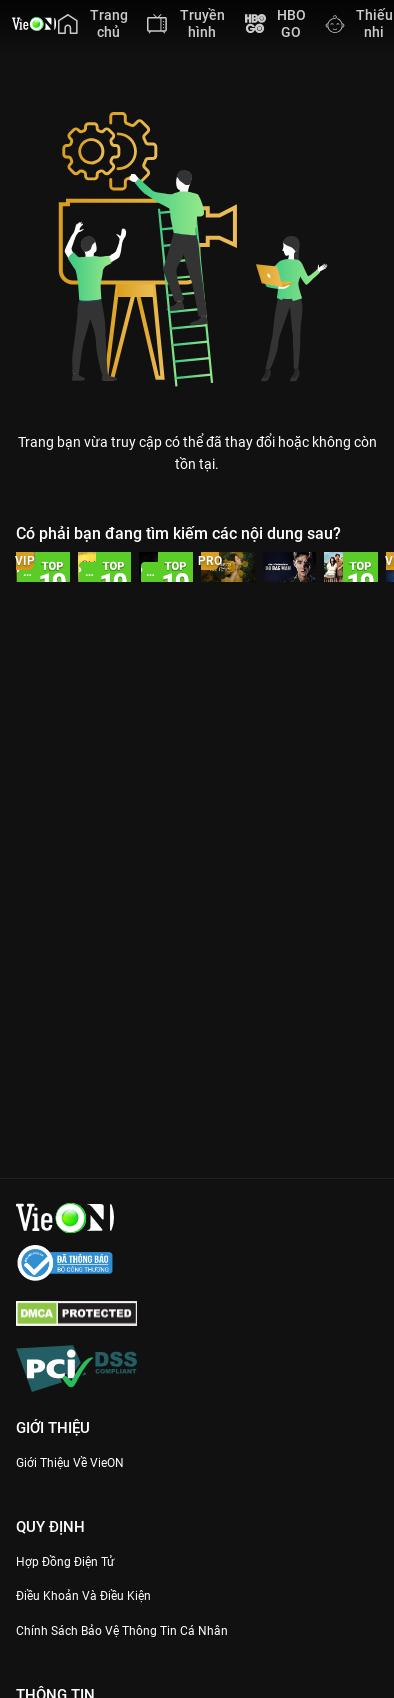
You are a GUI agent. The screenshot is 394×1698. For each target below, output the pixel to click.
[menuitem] (92, 24)
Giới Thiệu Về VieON (70, 1463)
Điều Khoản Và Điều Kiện (83, 1596)
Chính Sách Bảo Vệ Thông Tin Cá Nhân (122, 1631)
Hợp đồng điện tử (65, 1562)
